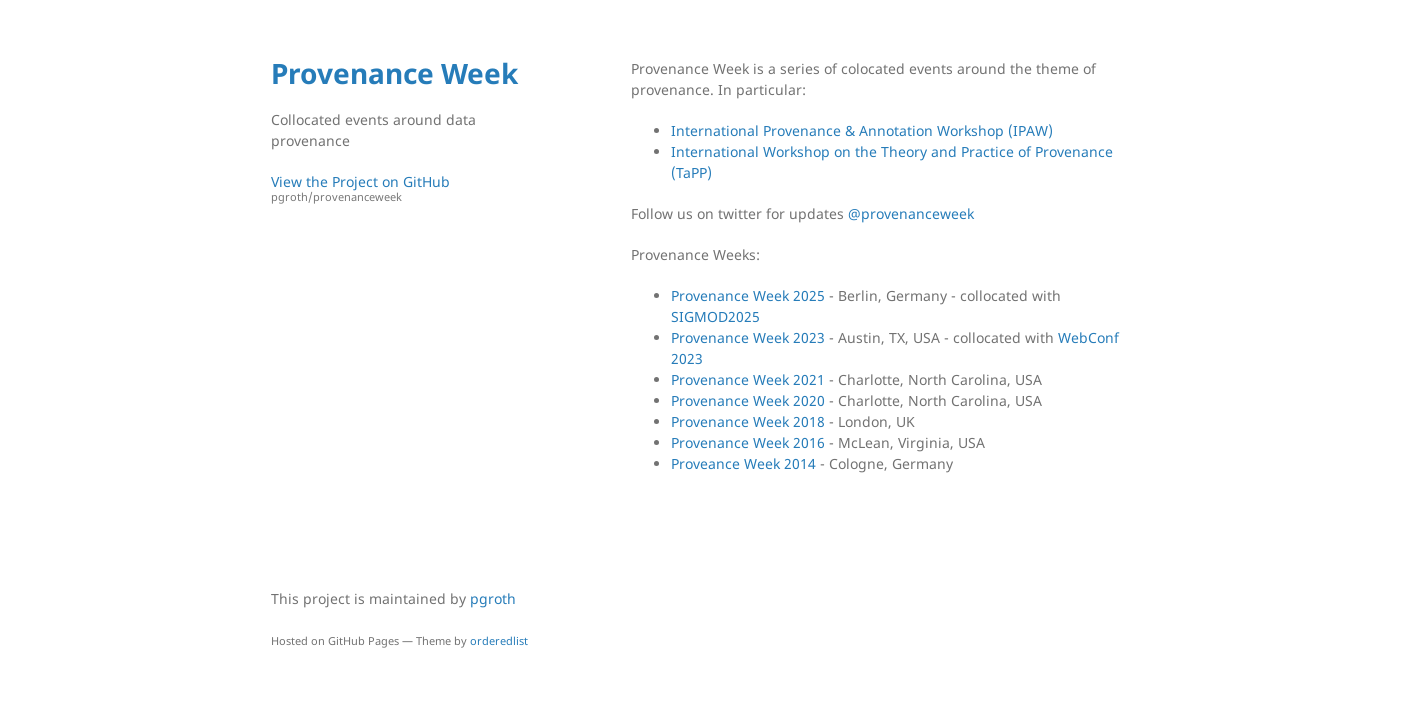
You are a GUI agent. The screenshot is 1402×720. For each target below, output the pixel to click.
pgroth (493, 598)
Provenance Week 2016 (748, 442)
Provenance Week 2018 (748, 421)
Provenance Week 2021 (748, 379)
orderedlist (499, 640)
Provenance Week (394, 73)
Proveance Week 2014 (743, 463)
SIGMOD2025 (715, 316)
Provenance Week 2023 (748, 337)
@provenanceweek (911, 213)
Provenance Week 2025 (748, 295)
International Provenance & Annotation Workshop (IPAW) (862, 130)
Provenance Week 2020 (748, 400)
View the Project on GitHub (406, 188)
